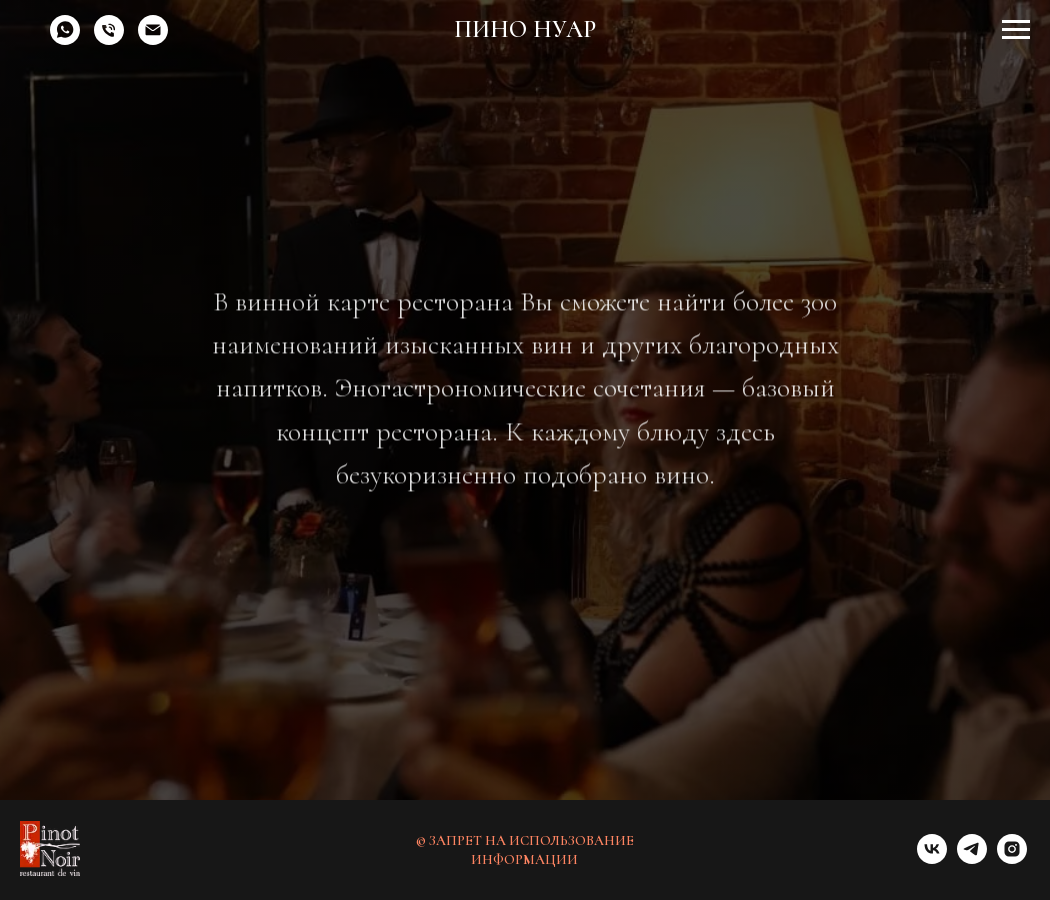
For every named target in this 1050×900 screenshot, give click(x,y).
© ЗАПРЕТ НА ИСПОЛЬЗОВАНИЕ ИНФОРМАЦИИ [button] (525, 850)
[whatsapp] (65, 39)
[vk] (932, 858)
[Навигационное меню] (1016, 30)
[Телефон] (109, 39)
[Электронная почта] (153, 39)
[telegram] (972, 858)
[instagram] (1012, 858)
